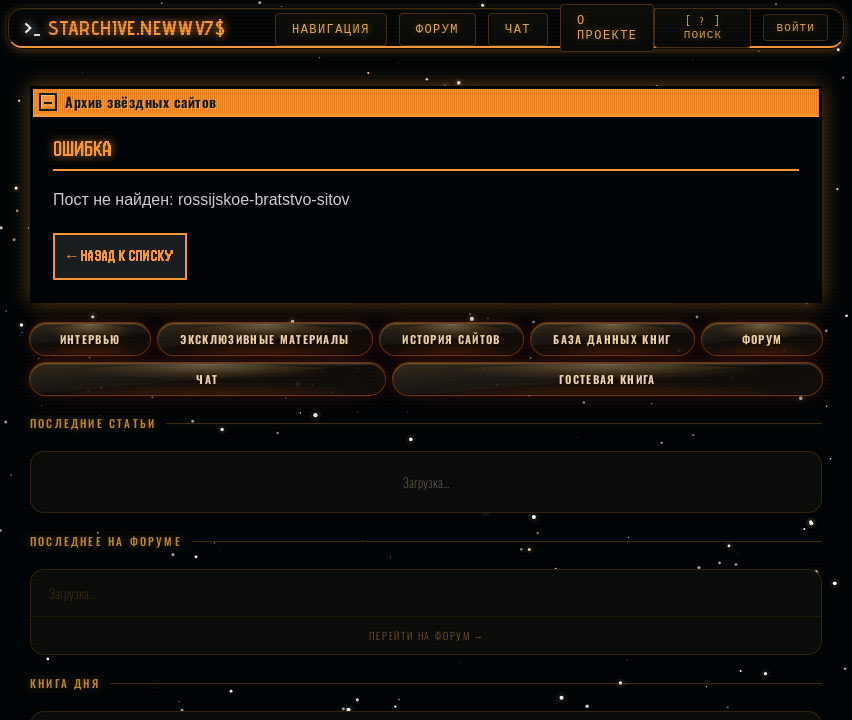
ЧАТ (508, 29)
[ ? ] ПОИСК (700, 28)
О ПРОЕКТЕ (597, 28)
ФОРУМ (427, 29)
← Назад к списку (120, 259)
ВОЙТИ (796, 28)
